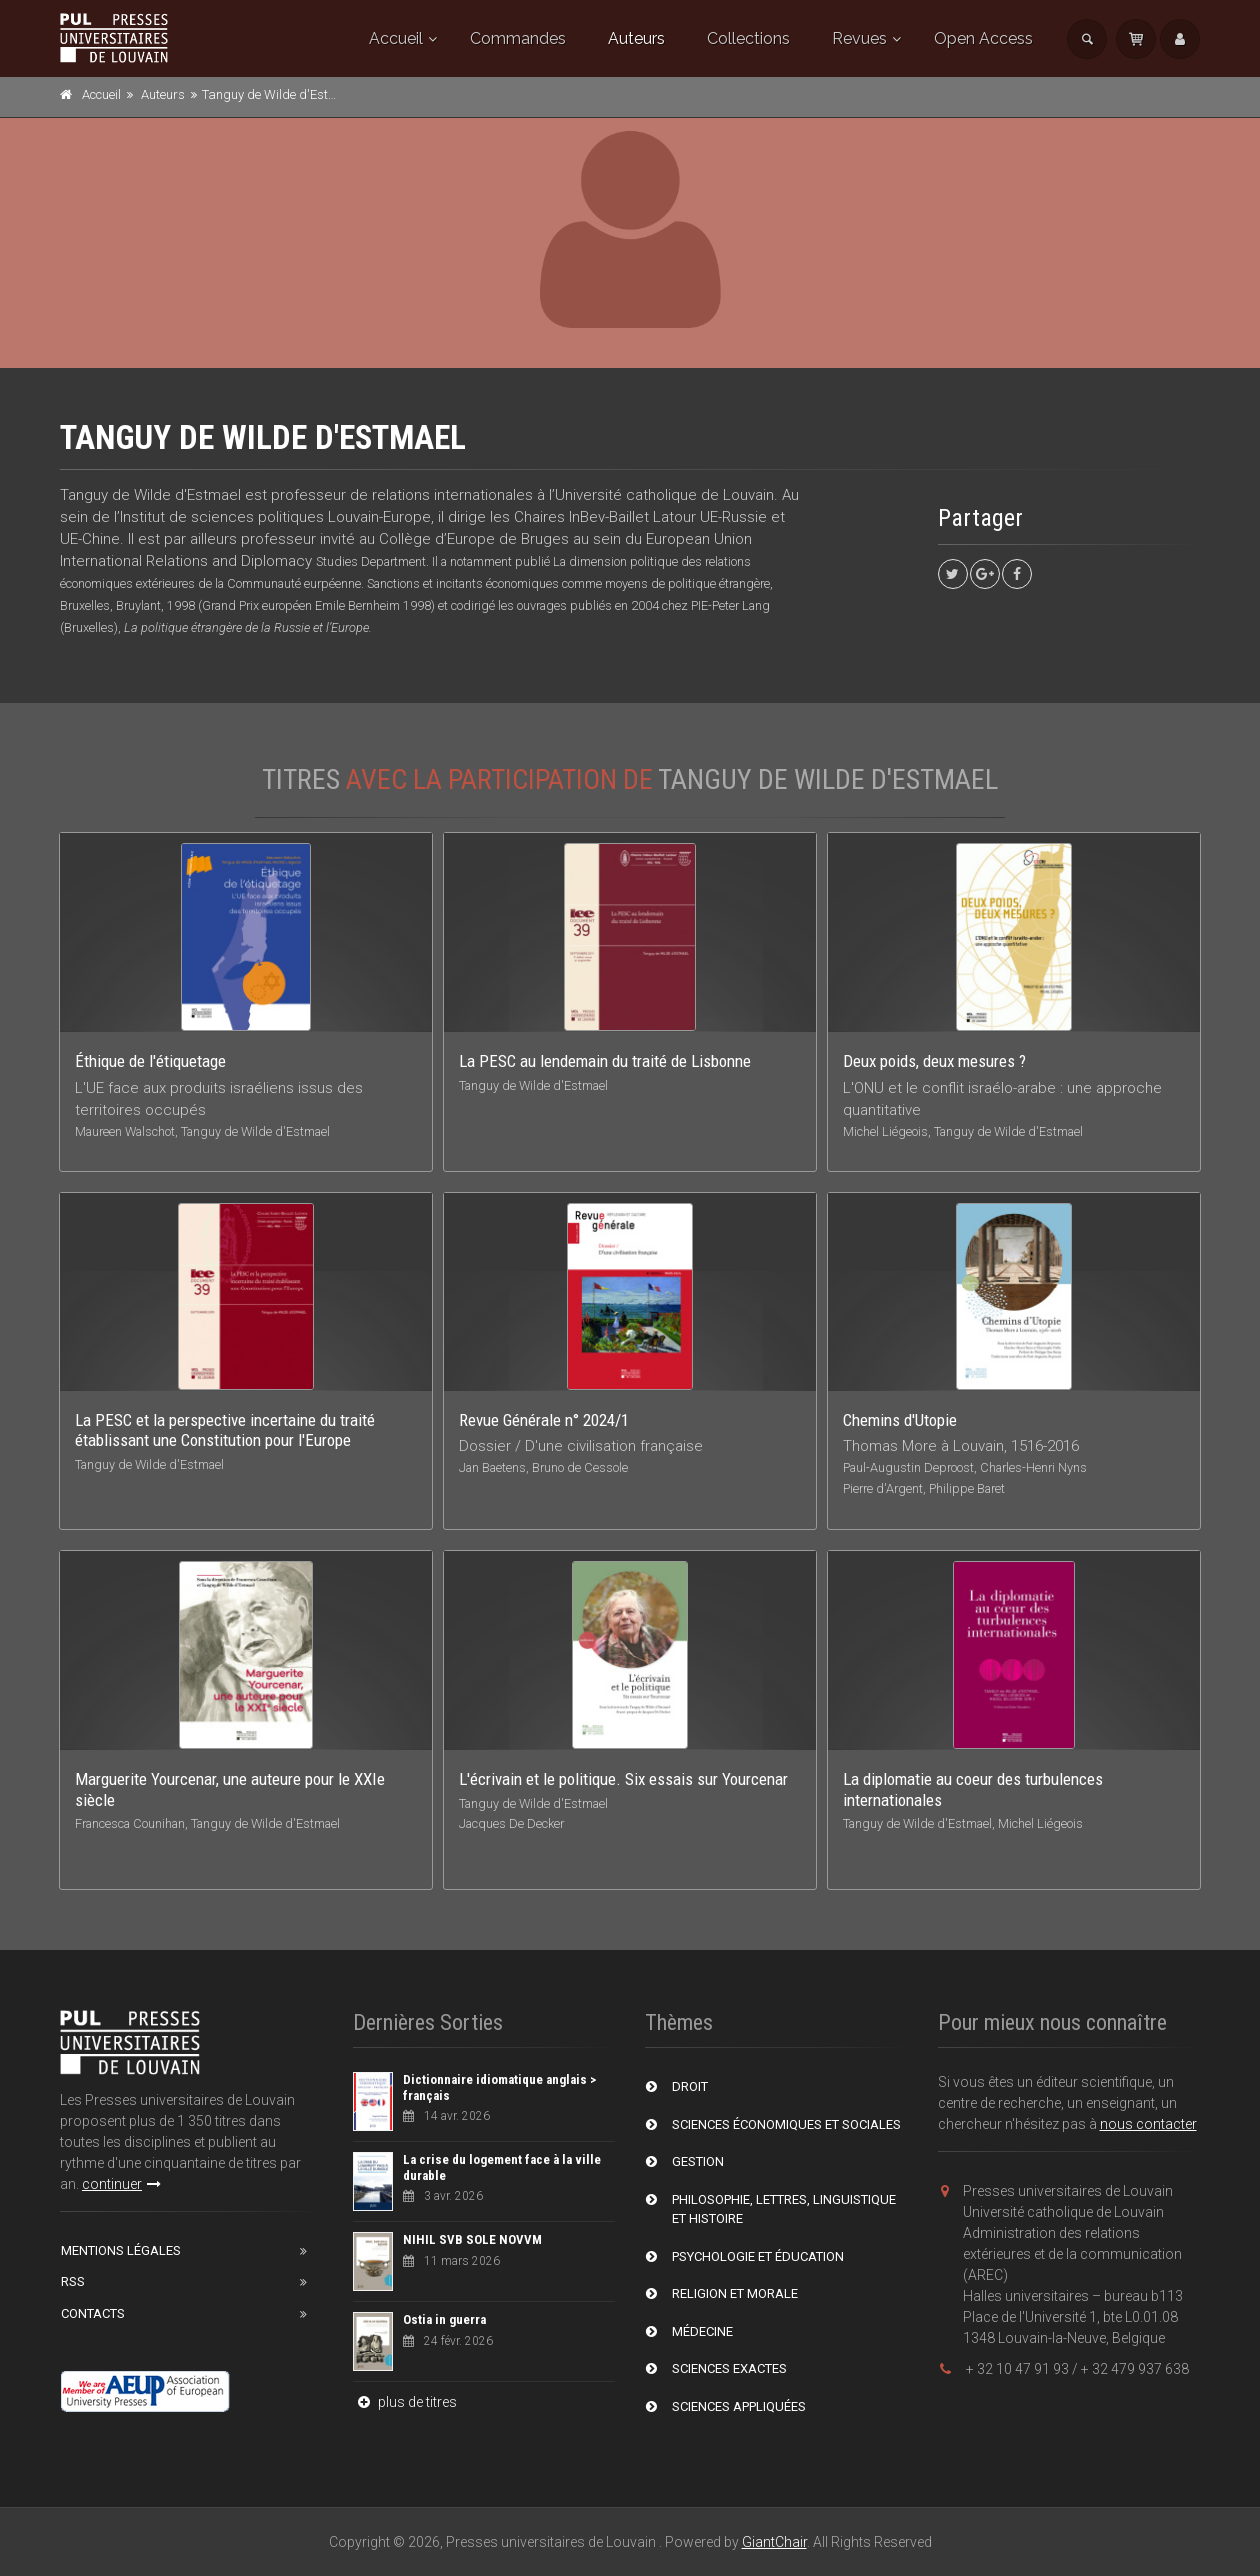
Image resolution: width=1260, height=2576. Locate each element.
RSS (73, 2281)
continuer (121, 2184)
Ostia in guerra (444, 2319)
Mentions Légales (121, 2250)
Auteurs (636, 38)
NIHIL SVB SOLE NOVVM (472, 2239)
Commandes (518, 38)
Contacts (93, 2313)
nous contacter (1148, 2124)
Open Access (983, 38)
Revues (859, 38)
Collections (748, 38)
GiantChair (774, 2542)
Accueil (396, 38)
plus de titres (405, 2402)
